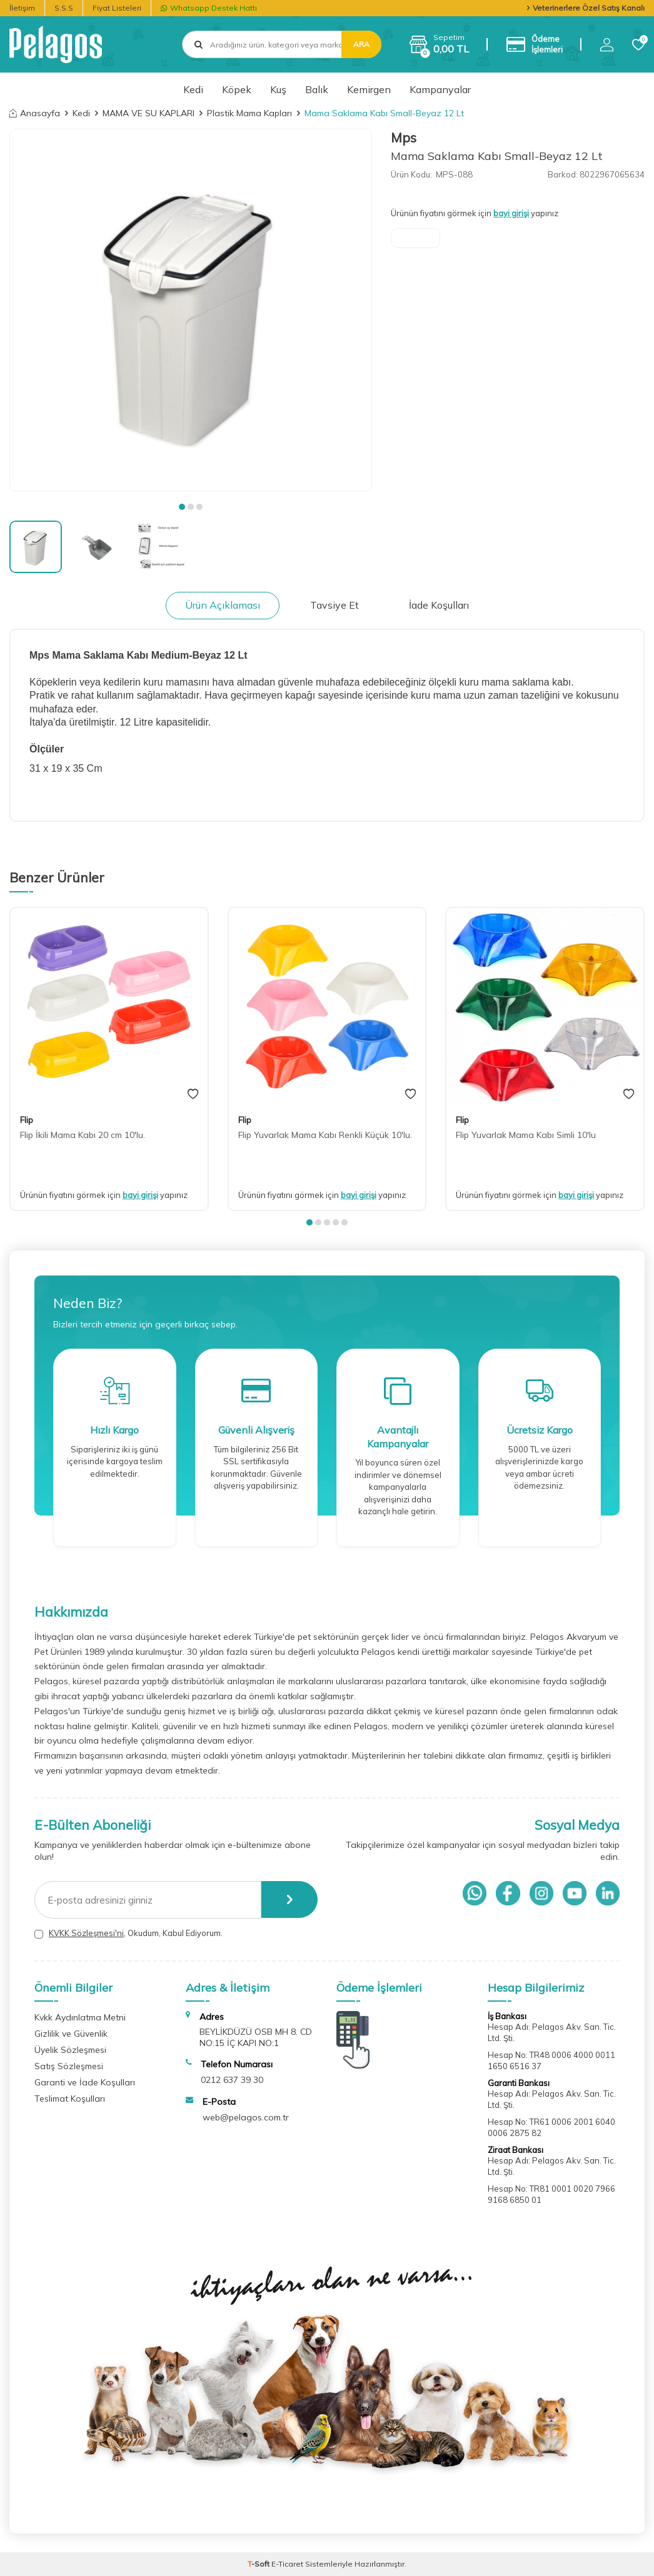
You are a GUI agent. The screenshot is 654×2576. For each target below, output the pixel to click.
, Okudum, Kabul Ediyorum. (128, 1933)
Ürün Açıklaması (222, 605)
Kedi (193, 89)
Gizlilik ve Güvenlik (71, 2033)
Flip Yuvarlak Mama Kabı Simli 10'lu (526, 1135)
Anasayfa (34, 113)
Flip (26, 1120)
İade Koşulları (439, 605)
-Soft (259, 2564)
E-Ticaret (287, 2564)
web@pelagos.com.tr (246, 2117)
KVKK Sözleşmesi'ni (86, 1933)
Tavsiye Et (334, 605)
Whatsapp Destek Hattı (209, 7)
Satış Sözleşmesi (68, 2066)
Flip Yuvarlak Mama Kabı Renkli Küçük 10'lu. (325, 1135)
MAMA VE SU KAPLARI (148, 113)
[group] (190, 310)
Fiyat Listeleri (117, 7)
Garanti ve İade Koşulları (84, 2082)
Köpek (236, 89)
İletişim (22, 7)
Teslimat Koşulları (69, 2098)
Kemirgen (369, 89)
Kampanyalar (440, 89)
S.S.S (63, 7)
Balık (316, 89)
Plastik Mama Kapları (249, 113)
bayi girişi (511, 213)
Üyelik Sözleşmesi (70, 2049)
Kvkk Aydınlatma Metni (80, 2017)
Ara (361, 44)
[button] (182, 507)
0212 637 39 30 (232, 2079)
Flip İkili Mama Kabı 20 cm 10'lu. (82, 1135)
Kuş (278, 89)
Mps (403, 137)
